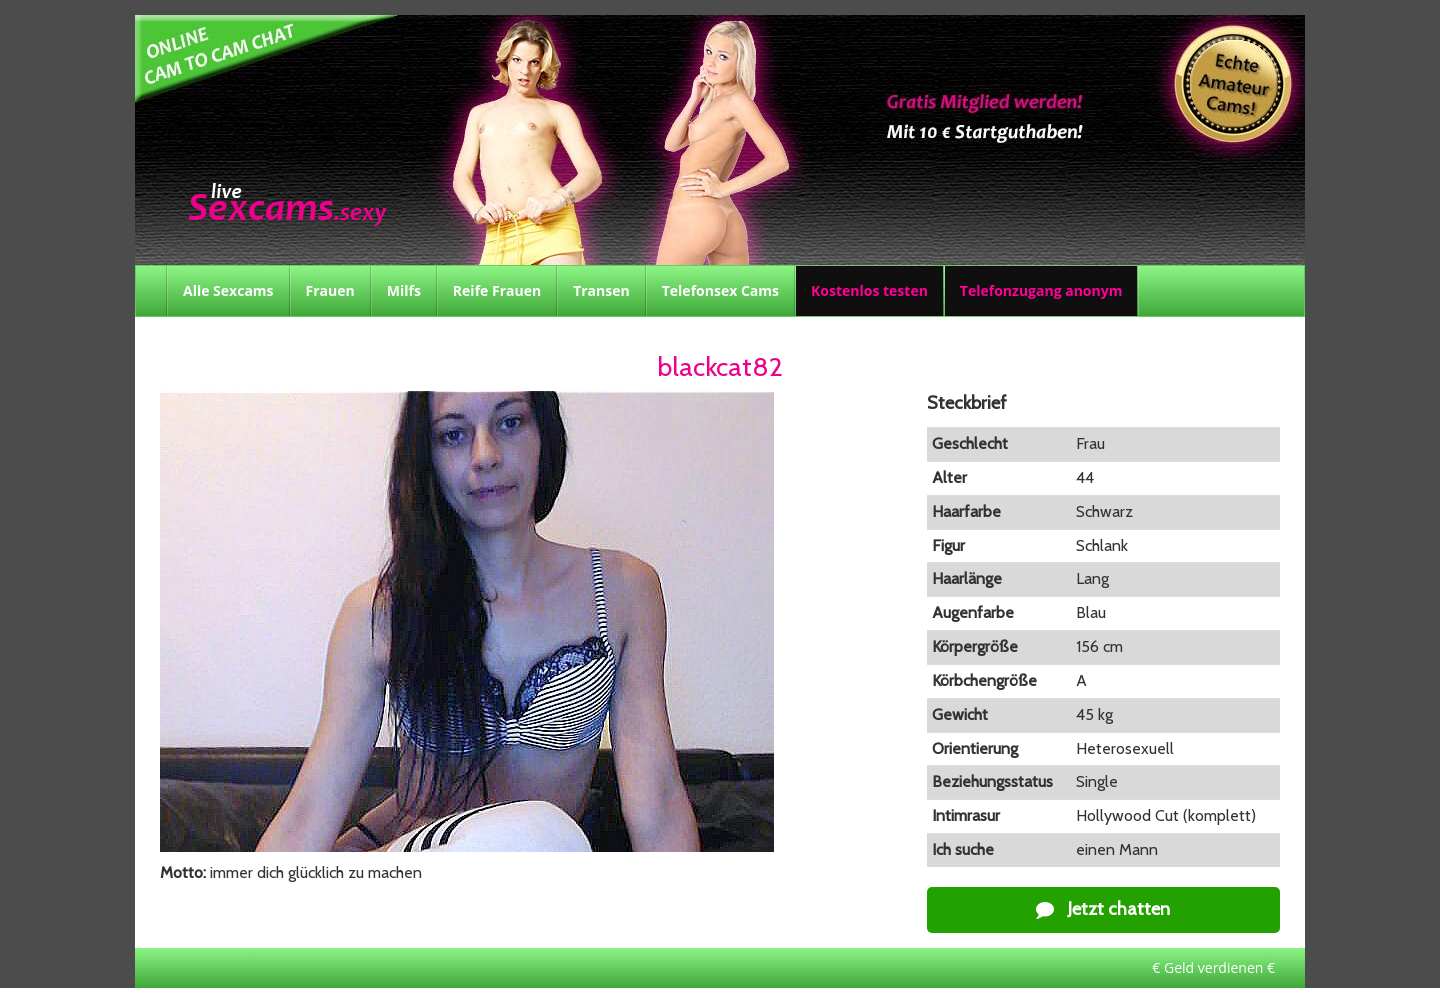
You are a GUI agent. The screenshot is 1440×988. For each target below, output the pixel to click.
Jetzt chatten (1103, 909)
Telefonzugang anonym (1041, 290)
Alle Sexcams (228, 290)
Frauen (330, 290)
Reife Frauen (497, 290)
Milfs (404, 290)
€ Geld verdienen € (1213, 967)
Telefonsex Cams (720, 290)
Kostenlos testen (869, 290)
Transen (601, 290)
